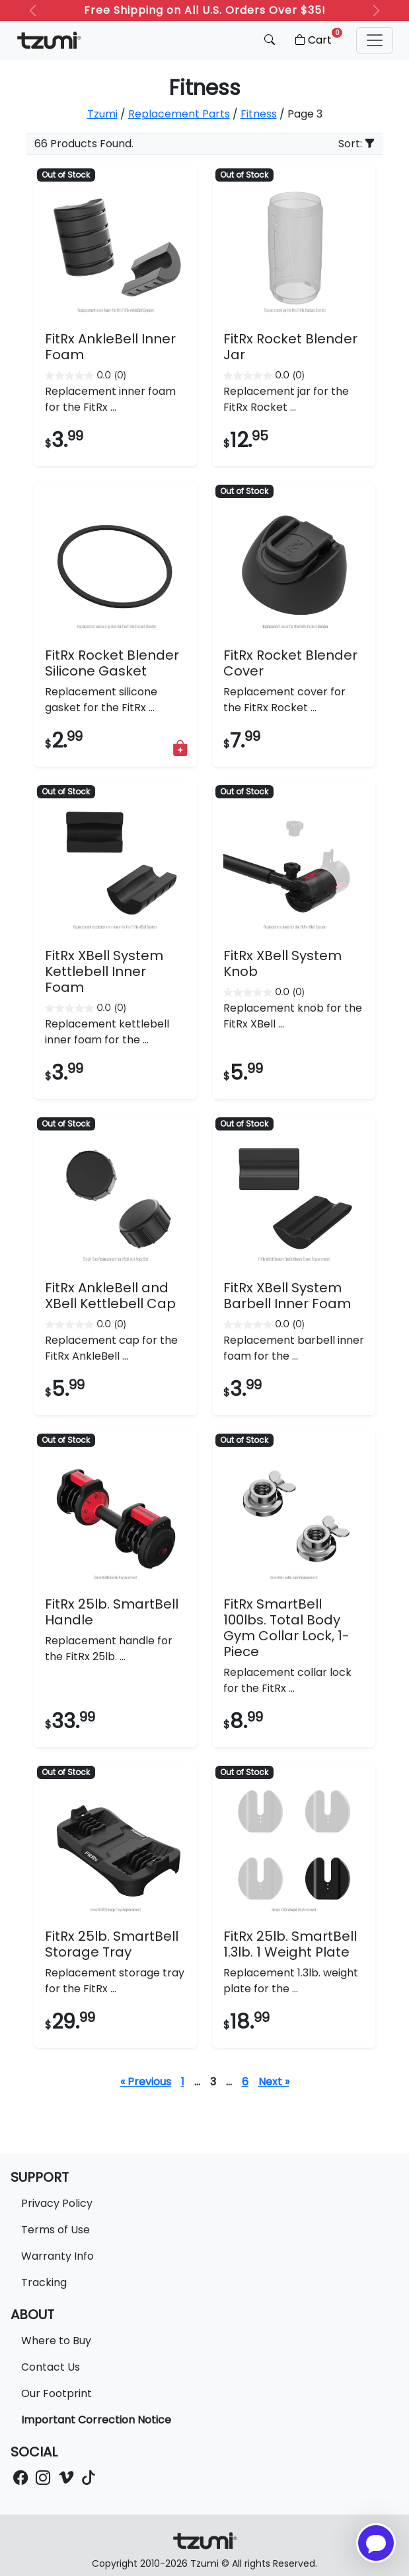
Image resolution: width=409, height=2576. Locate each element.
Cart (317, 38)
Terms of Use (55, 2229)
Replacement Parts (179, 114)
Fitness (259, 114)
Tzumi (102, 114)
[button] (374, 40)
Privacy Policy (57, 2203)
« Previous (145, 2081)
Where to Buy (56, 2340)
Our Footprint (56, 2393)
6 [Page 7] (245, 2081)
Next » (273, 2081)
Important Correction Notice (96, 2419)
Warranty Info (57, 2256)
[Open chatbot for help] (376, 2543)
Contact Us (50, 2367)
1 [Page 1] (182, 2081)
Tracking (44, 2282)
